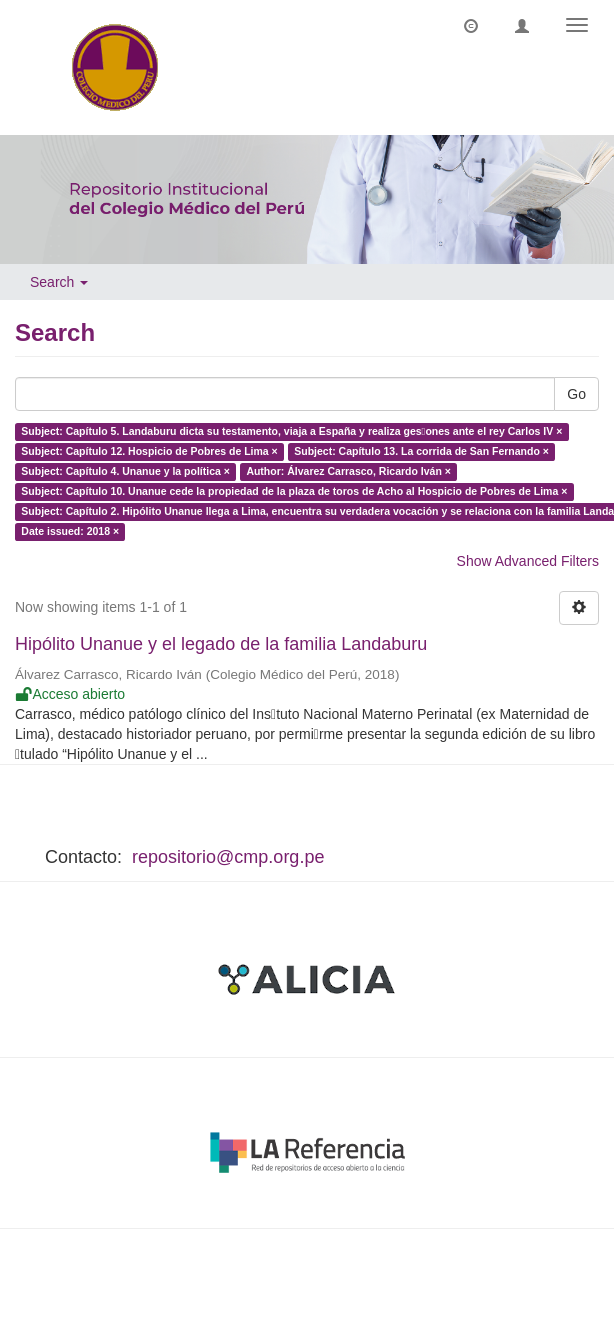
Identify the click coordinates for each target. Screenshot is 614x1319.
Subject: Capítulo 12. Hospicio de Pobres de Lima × (149, 452)
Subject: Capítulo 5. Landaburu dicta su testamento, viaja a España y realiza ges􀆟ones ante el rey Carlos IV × (291, 432)
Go (576, 394)
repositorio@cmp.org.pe (228, 857)
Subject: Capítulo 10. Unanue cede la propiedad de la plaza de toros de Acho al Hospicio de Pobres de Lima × (294, 492)
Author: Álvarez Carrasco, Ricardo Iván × (348, 472)
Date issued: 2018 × (70, 532)
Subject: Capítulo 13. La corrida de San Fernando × (421, 452)
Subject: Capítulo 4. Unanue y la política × (125, 472)
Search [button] (59, 282)
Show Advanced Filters (528, 561)
